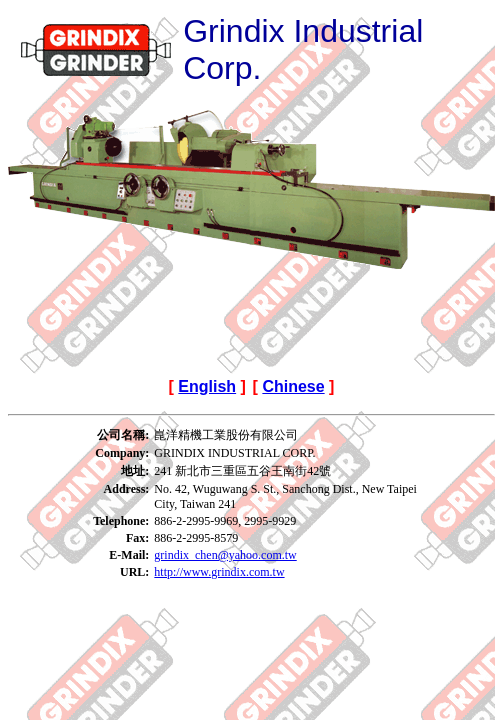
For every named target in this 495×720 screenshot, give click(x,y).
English (207, 386)
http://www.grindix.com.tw (219, 572)
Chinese (293, 386)
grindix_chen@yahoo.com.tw (225, 555)
